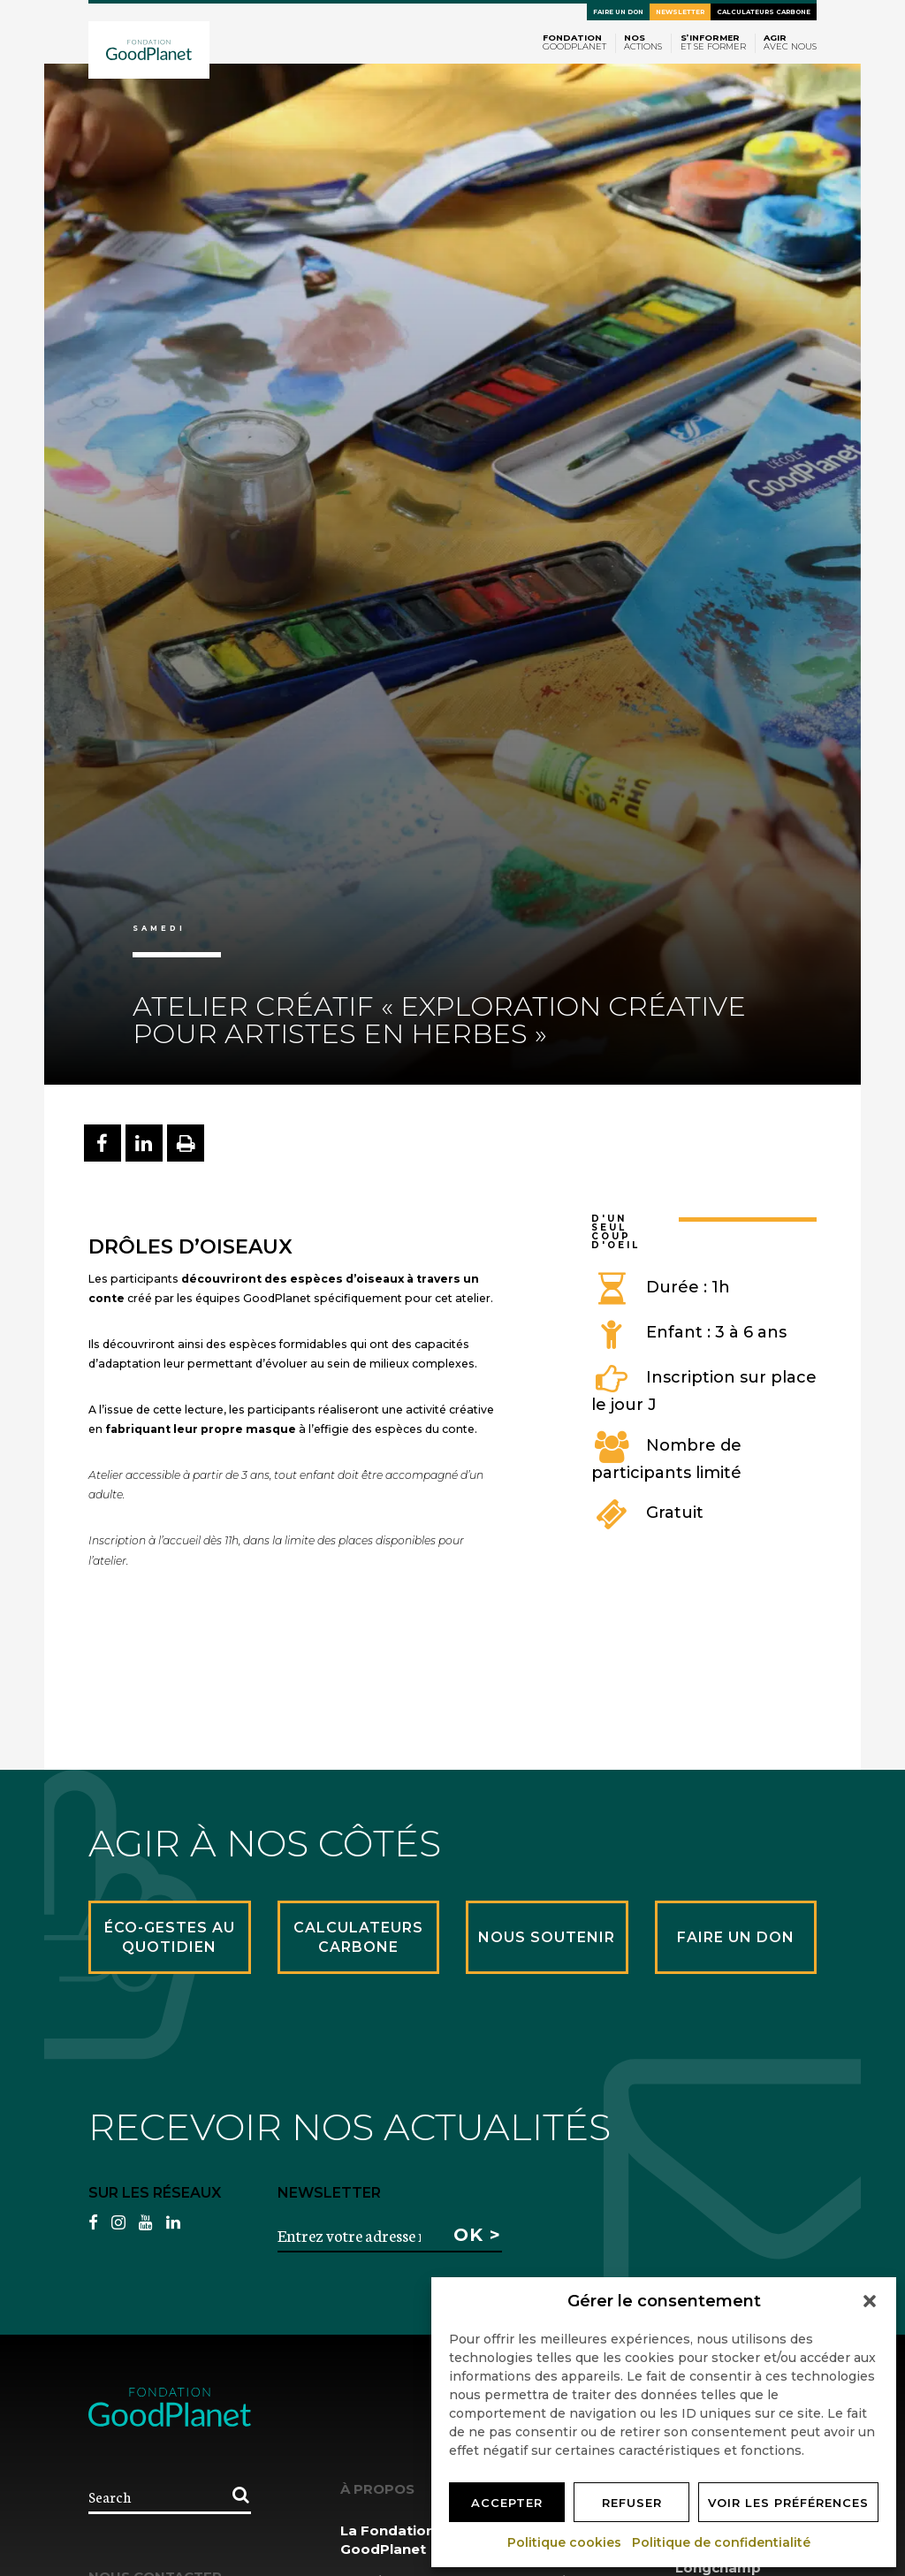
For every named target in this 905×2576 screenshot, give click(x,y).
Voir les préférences (788, 2503)
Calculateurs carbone (763, 12)
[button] (869, 2301)
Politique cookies (565, 2542)
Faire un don (618, 12)
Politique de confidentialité (722, 2542)
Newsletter (680, 12)
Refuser (632, 2503)
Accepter (507, 2503)
